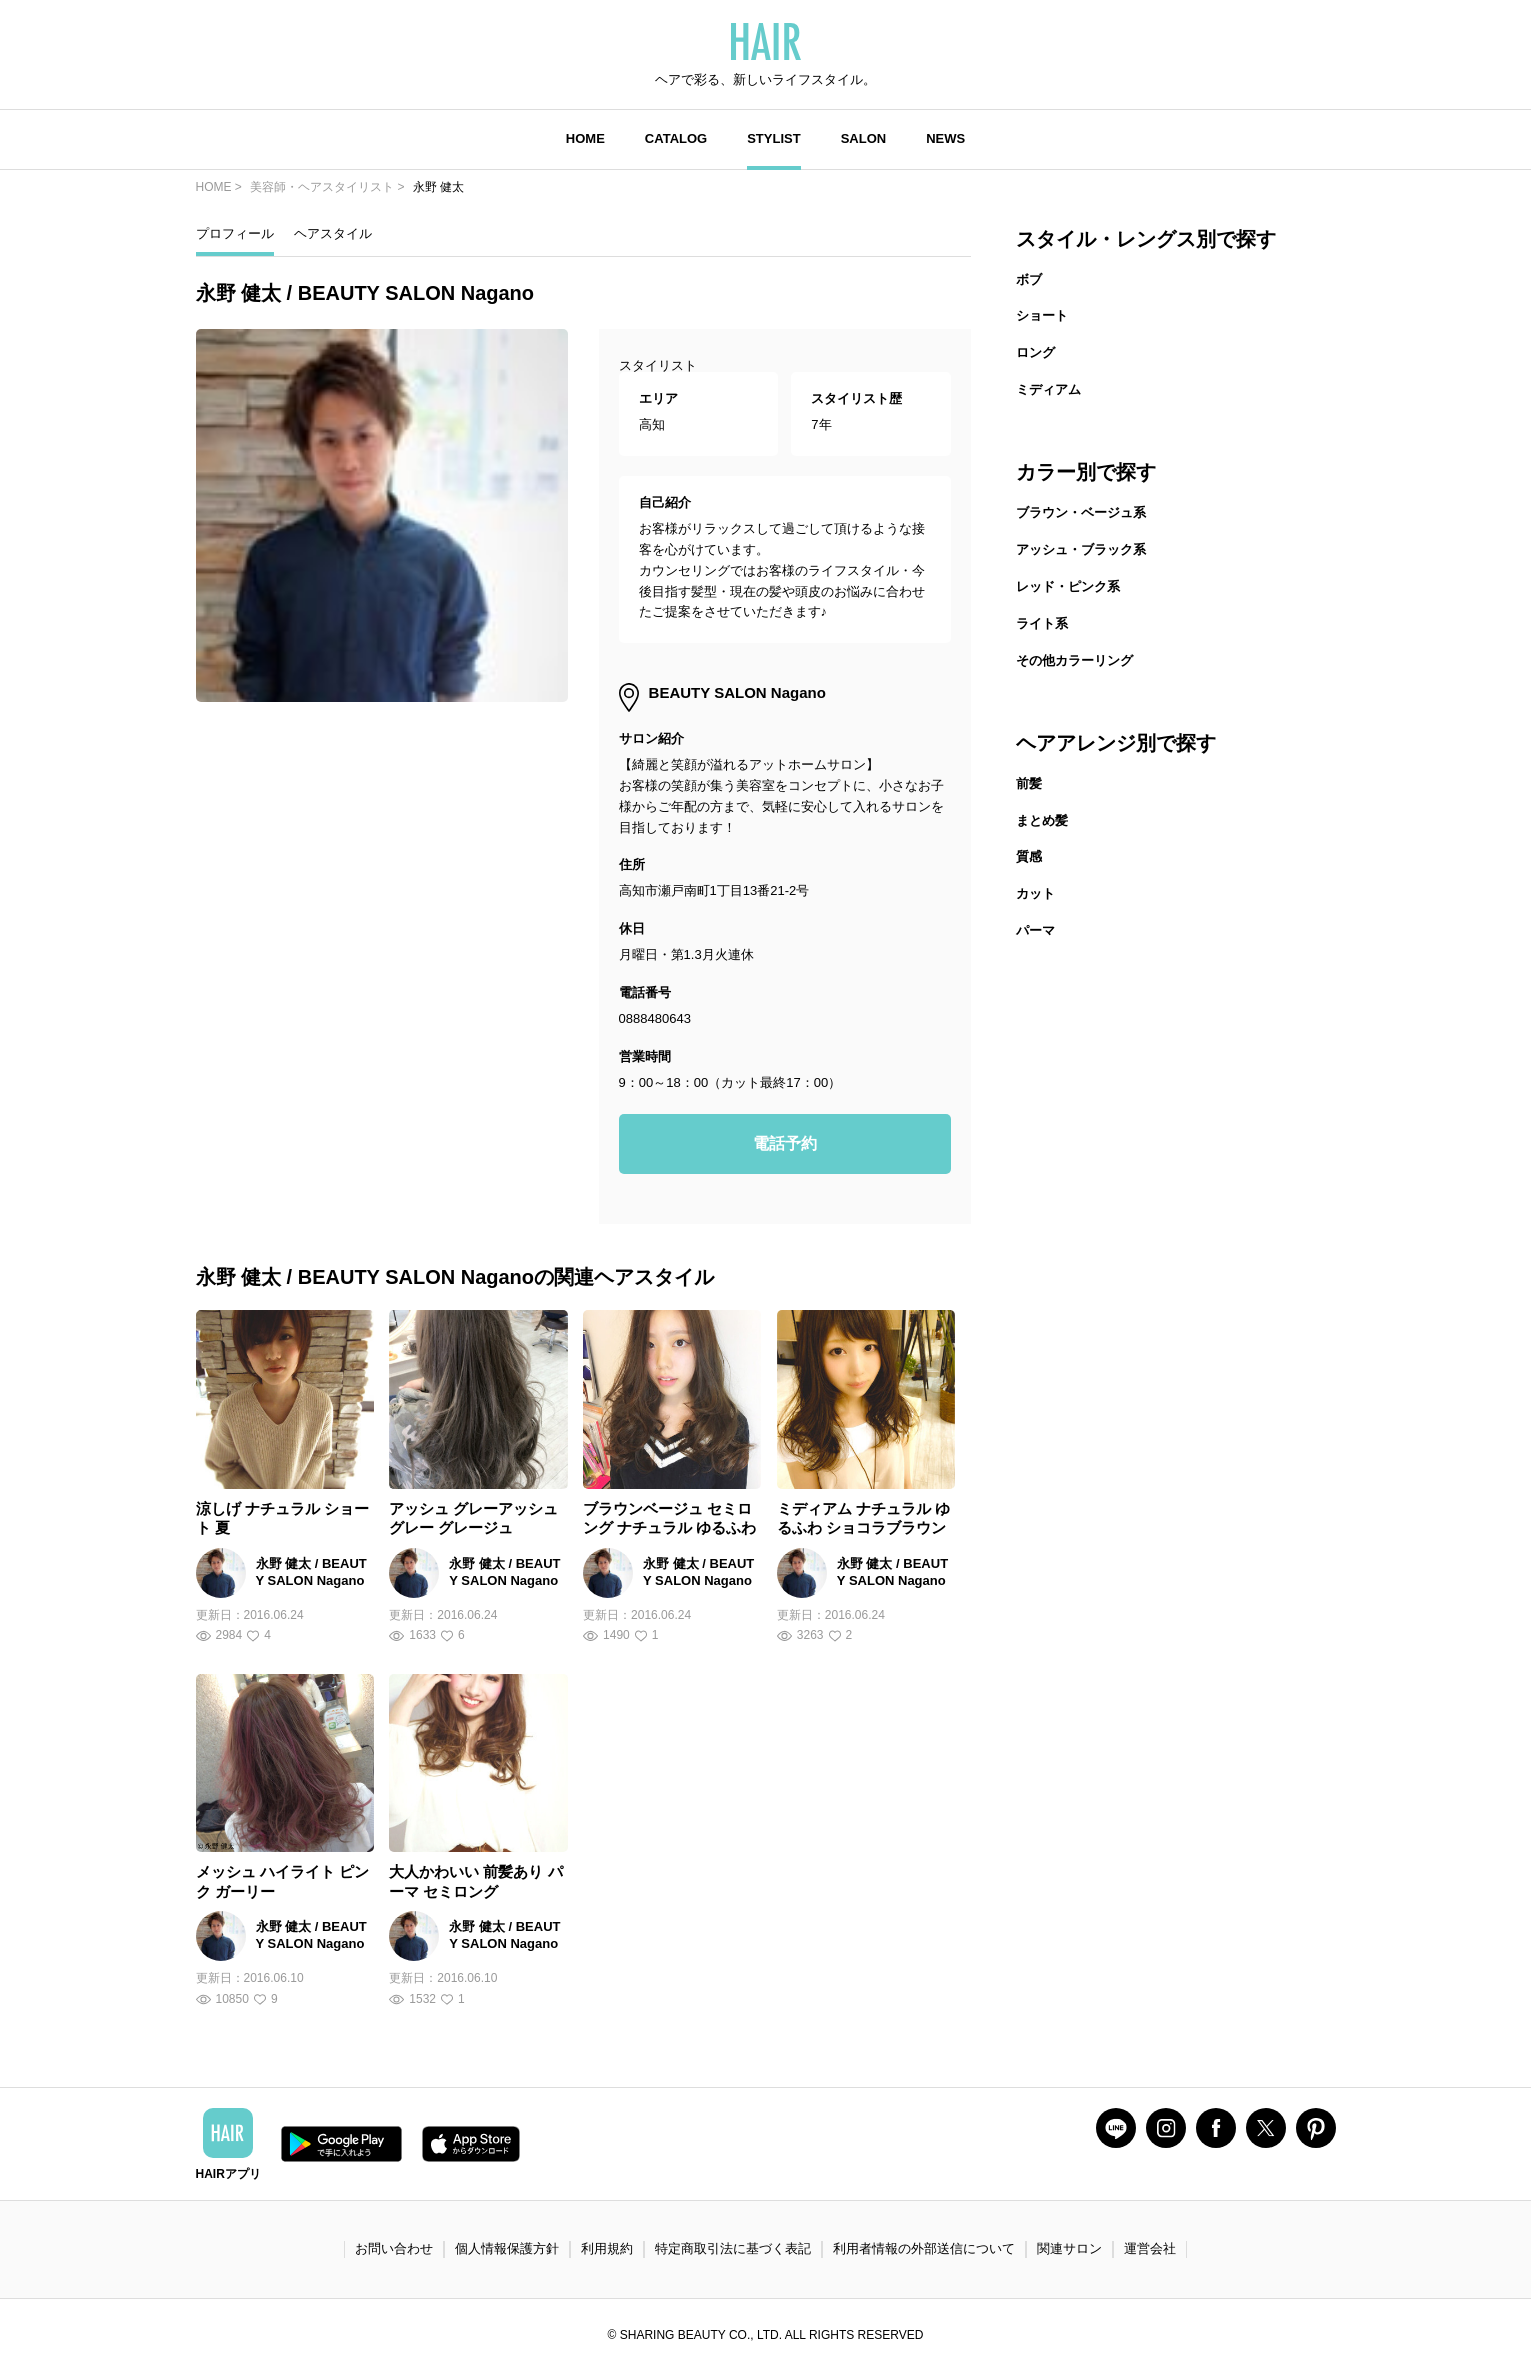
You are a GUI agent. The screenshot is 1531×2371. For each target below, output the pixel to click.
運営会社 (1150, 2248)
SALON (864, 138)
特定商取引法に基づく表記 (733, 2248)
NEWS (945, 138)
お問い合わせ (394, 2248)
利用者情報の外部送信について (924, 2248)
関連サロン (1069, 2248)
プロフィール (235, 233)
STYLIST (773, 138)
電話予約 (785, 1143)
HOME (585, 138)
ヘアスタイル (333, 233)
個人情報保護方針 (507, 2248)
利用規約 (607, 2248)
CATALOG (676, 138)
